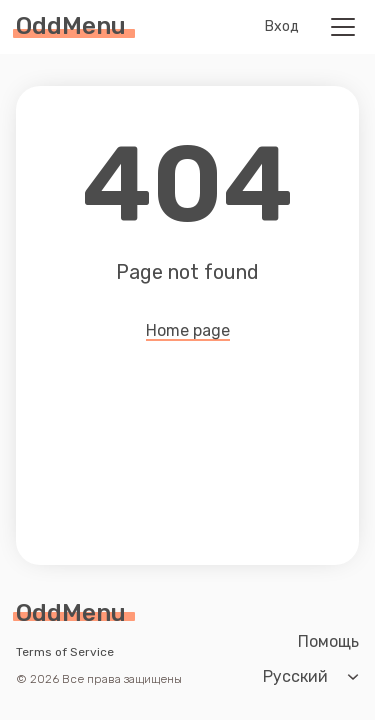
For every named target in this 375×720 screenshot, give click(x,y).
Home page (188, 331)
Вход (282, 27)
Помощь (328, 642)
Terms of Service (65, 652)
